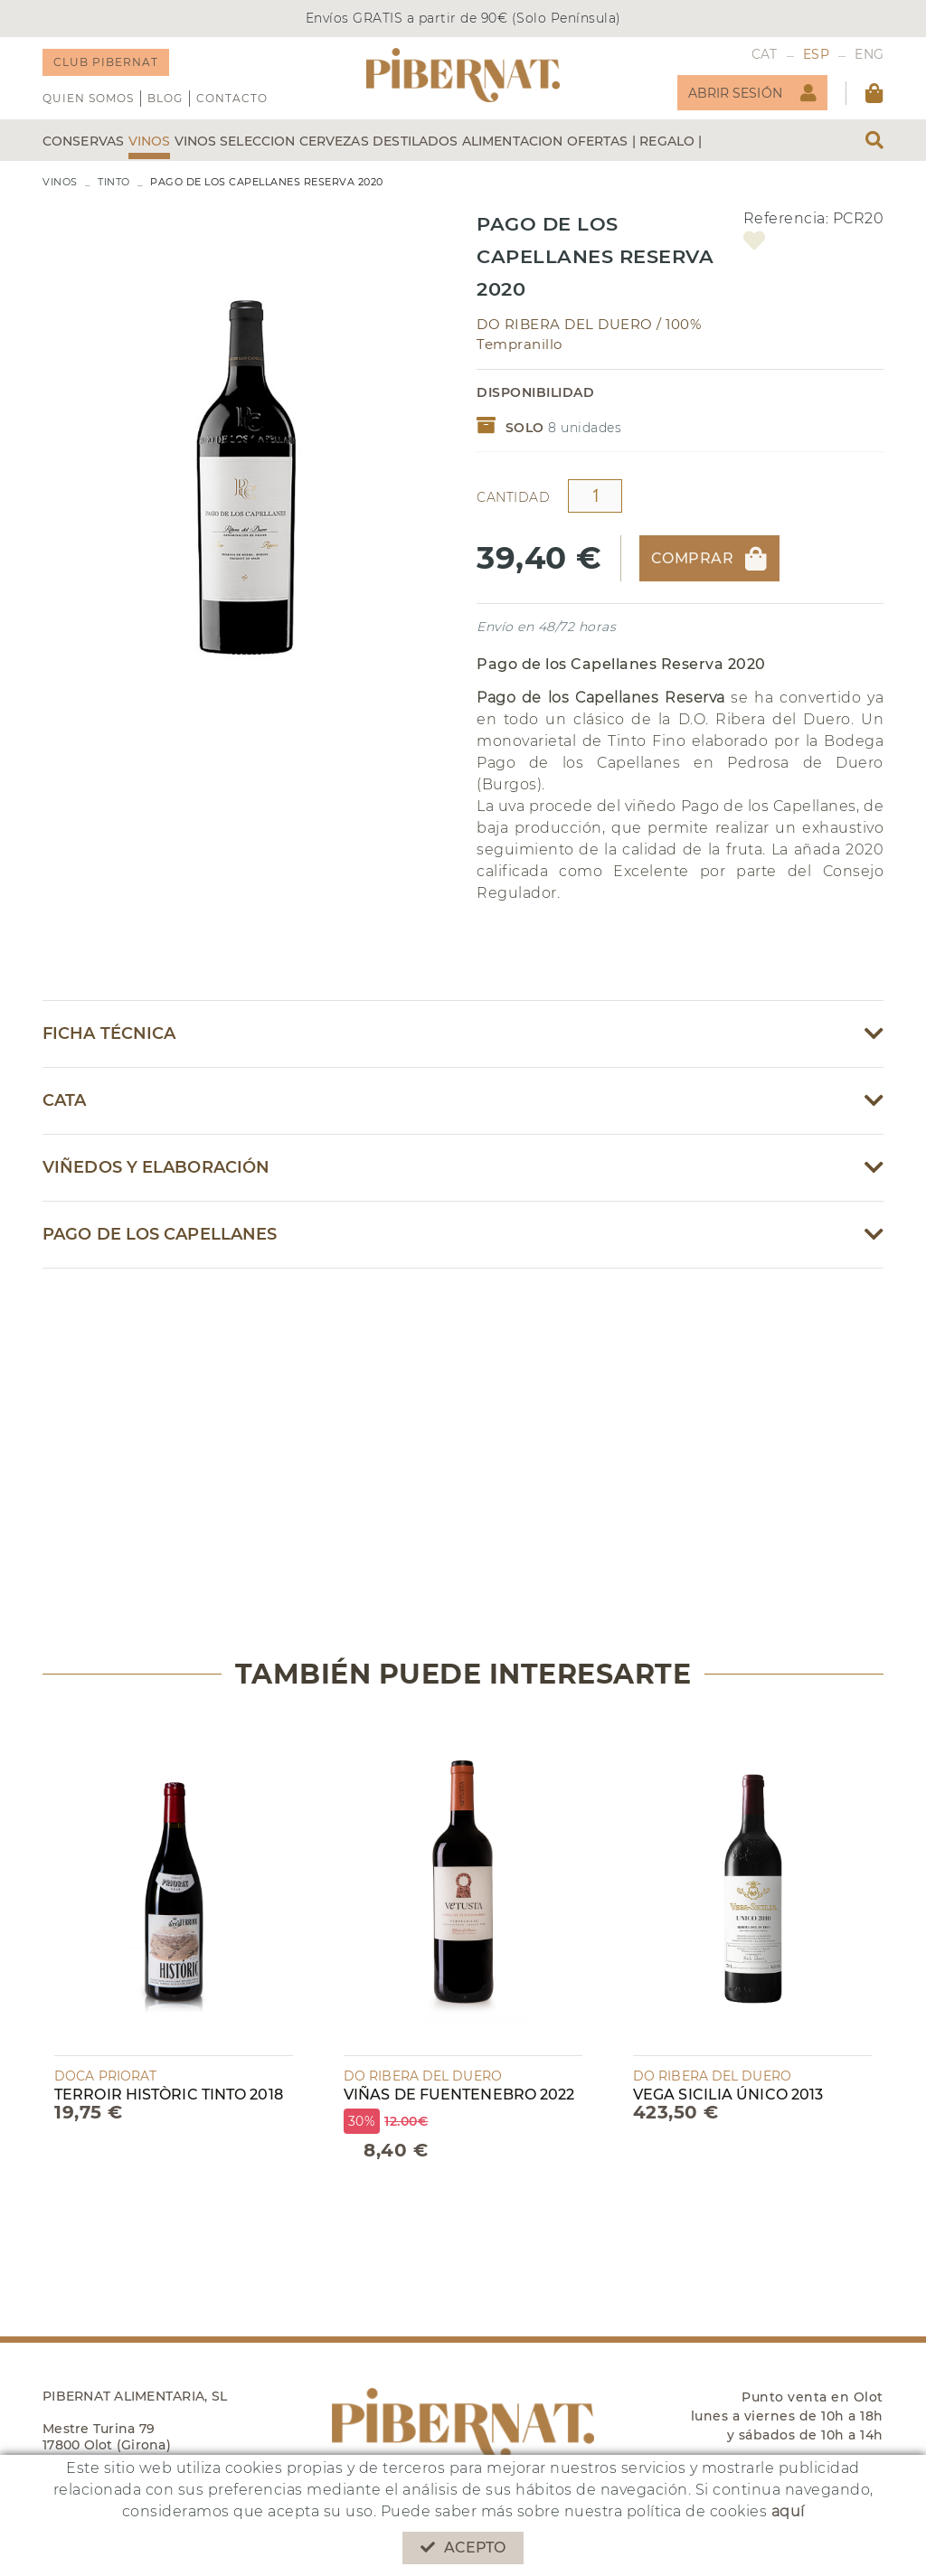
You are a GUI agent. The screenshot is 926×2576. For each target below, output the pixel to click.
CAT (764, 54)
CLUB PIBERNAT (105, 62)
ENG (869, 54)
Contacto (232, 98)
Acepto (463, 2547)
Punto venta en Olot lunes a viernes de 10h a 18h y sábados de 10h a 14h (787, 2416)
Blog (165, 98)
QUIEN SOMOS (88, 98)
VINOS (60, 181)
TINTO (114, 181)
